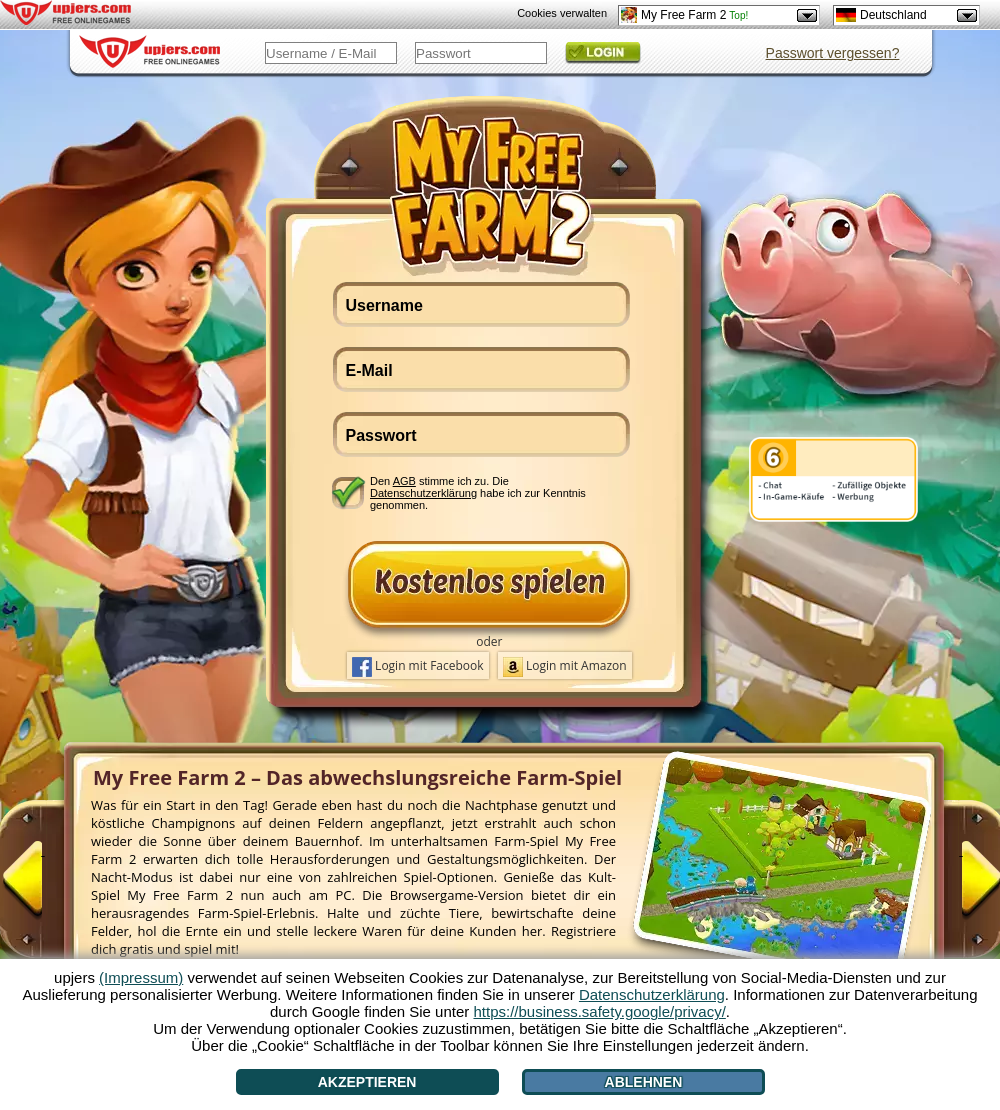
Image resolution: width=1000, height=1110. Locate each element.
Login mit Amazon (565, 667)
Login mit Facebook (418, 667)
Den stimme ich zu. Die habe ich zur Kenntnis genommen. (478, 492)
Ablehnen (644, 1082)
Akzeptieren (367, 1082)
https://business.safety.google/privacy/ (599, 1011)
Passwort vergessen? (833, 53)
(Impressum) (141, 977)
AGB (404, 481)
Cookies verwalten (562, 13)
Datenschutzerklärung (423, 493)
